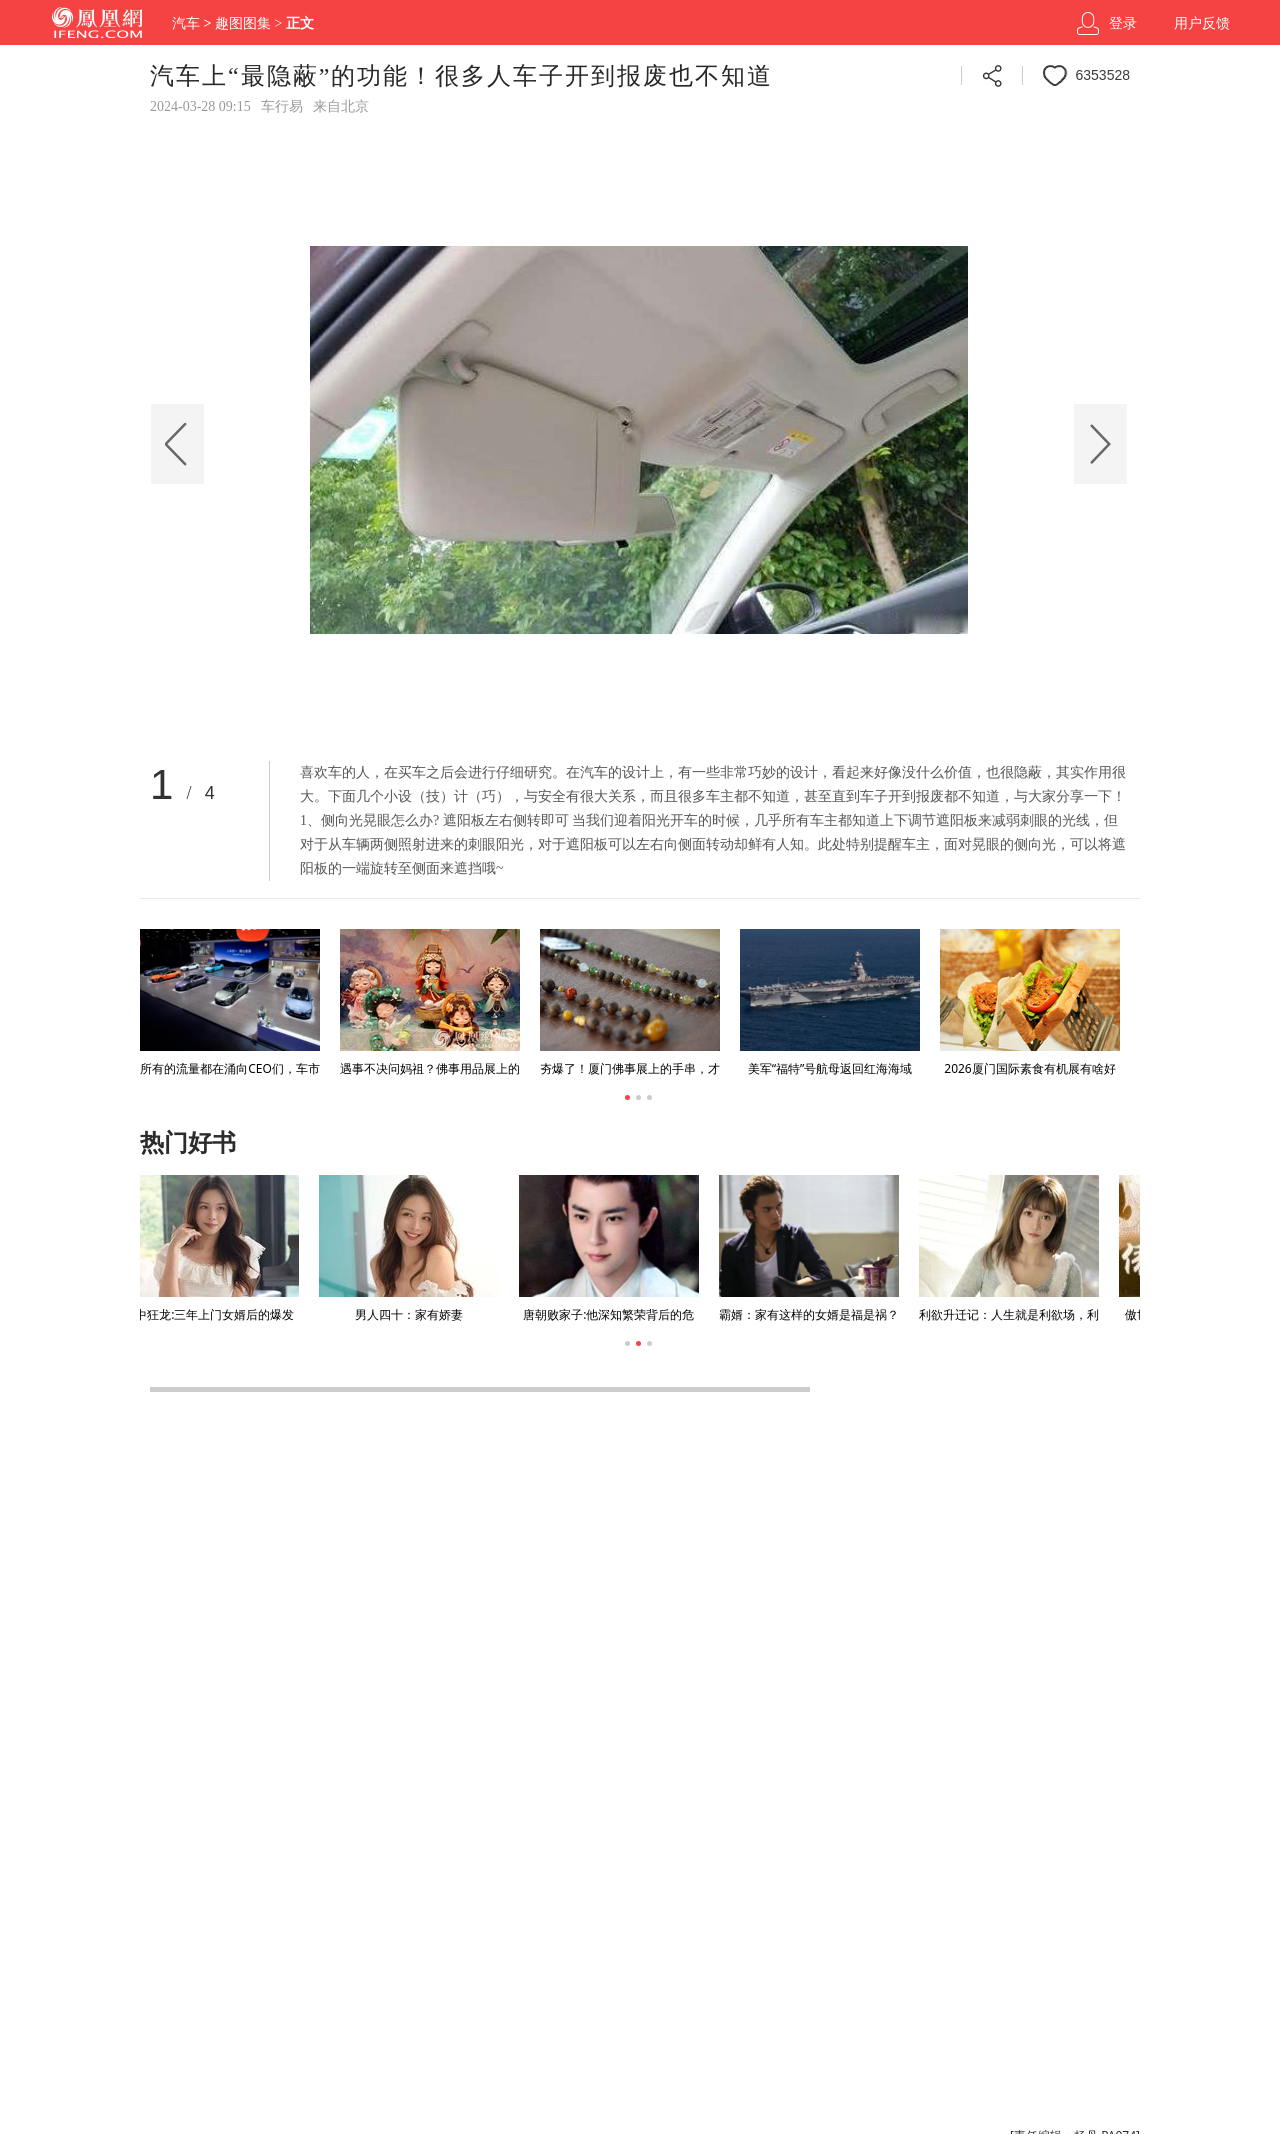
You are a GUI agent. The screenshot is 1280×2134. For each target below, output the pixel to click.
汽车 (186, 23)
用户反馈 (1202, 23)
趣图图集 (243, 23)
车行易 (282, 106)
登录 (1123, 23)
